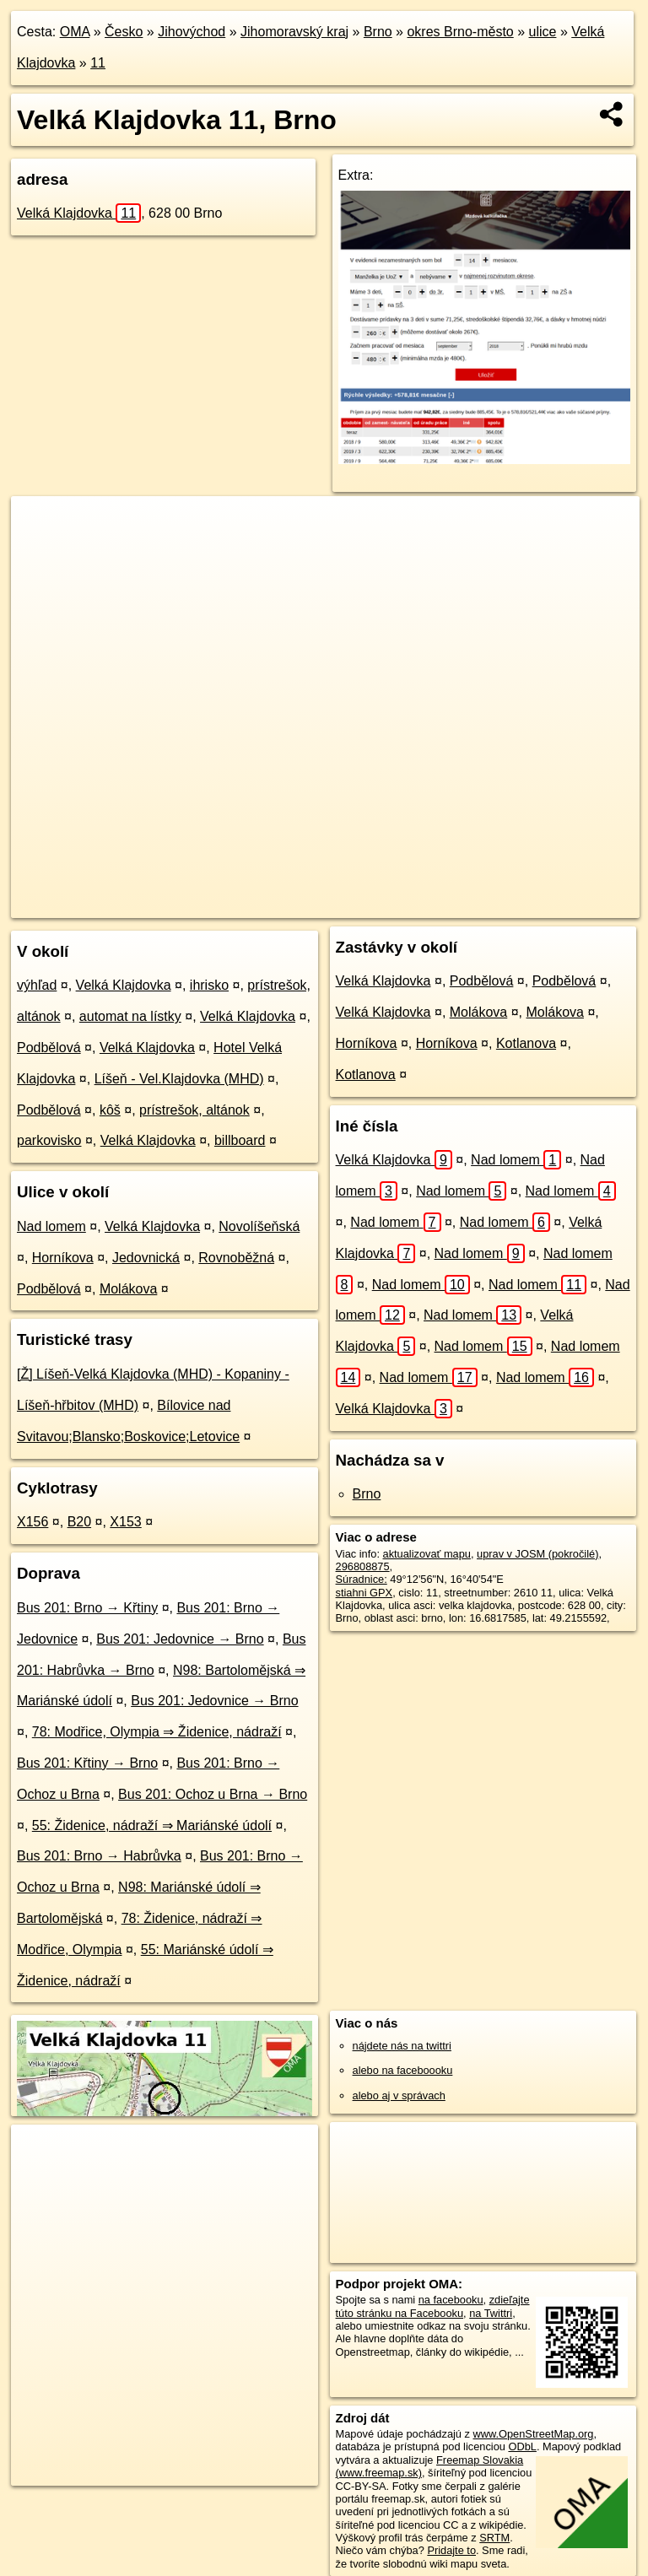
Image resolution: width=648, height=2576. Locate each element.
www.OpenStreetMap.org (532, 2433)
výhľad (37, 985)
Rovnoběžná (236, 1257)
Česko (124, 31)
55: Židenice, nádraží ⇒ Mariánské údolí (152, 1825)
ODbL (522, 2446)
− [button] (40, 551)
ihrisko (209, 985)
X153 (125, 1522)
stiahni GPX (364, 1592)
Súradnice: (361, 1579)
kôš (110, 1110)
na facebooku (450, 2299)
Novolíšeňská (259, 1226)
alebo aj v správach (399, 2095)
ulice (543, 31)
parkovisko (49, 1140)
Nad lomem (51, 1226)
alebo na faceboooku (403, 2070)
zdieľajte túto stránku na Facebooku (433, 2306)
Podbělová (49, 1047)
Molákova (128, 1289)
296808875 (363, 1566)
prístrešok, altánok (194, 1110)
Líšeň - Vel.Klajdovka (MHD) (179, 1079)
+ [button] (40, 524)
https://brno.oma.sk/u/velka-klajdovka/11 (546, 904)
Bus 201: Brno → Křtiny (87, 1608)
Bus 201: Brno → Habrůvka (99, 1856)
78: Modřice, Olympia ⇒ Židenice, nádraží (157, 1732)
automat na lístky (130, 1016)
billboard (239, 1140)
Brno (378, 31)
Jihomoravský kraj (294, 31)
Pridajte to (451, 2550)
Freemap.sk (402, 904)
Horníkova (63, 1257)
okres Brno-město (460, 31)
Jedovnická (146, 1257)
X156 (32, 1522)
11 (97, 63)
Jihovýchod (191, 31)
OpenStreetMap (315, 904)
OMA (75, 31)
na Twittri (490, 2313)
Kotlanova (526, 1043)
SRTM (494, 2537)
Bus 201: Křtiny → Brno (87, 1763)
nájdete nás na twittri (402, 2045)
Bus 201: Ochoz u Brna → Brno (212, 1794)
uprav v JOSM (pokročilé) (537, 1553)
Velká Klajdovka (79, 213)
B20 (79, 1522)
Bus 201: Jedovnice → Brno (179, 1639)
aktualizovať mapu (427, 1553)
